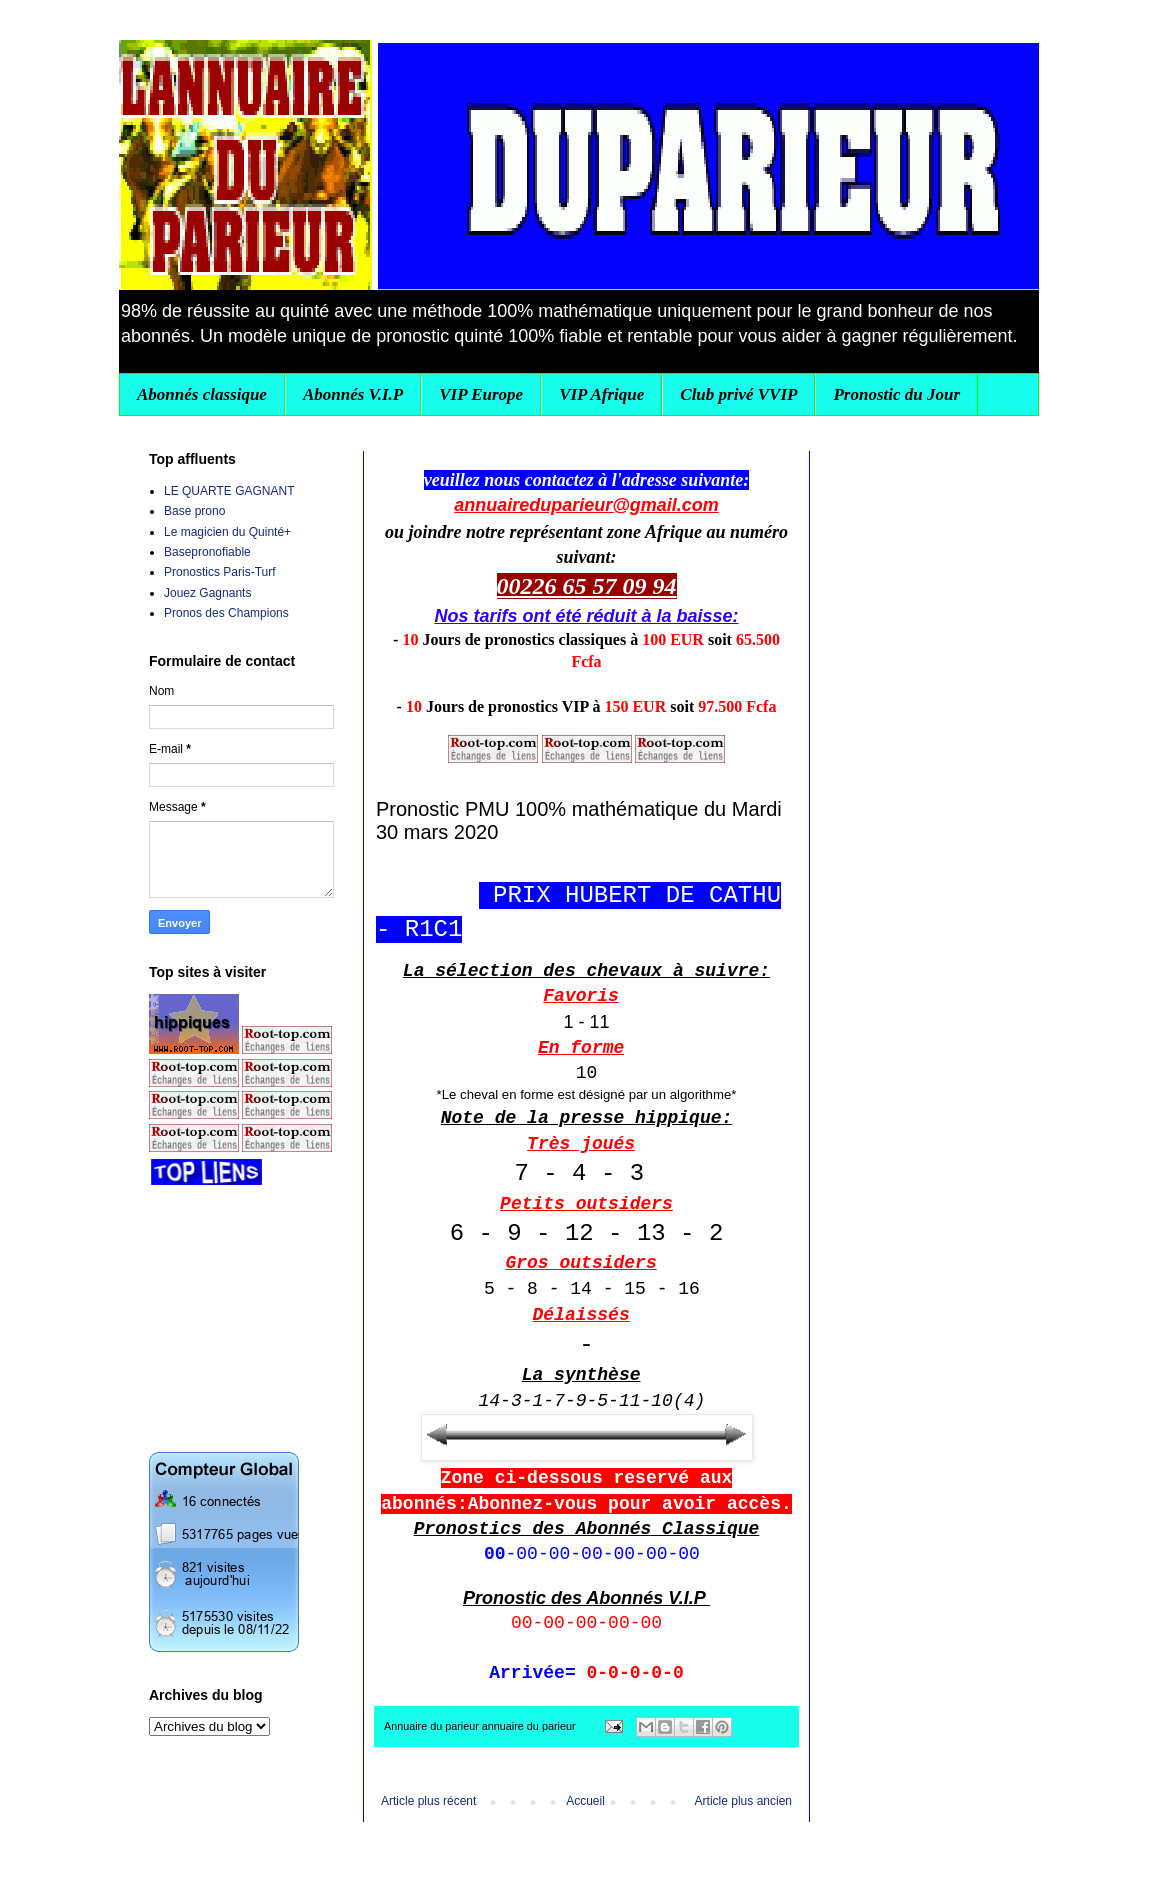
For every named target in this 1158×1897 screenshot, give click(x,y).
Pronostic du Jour (896, 394)
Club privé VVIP (738, 394)
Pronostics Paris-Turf (220, 572)
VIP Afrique (601, 394)
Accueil (585, 1801)
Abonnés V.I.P (353, 394)
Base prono (194, 511)
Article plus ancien (743, 1801)
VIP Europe (481, 394)
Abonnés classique (202, 394)
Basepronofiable (207, 552)
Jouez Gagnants (207, 593)
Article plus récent (428, 1801)
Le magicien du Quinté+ (227, 532)
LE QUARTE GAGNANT (229, 491)
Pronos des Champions (226, 613)
